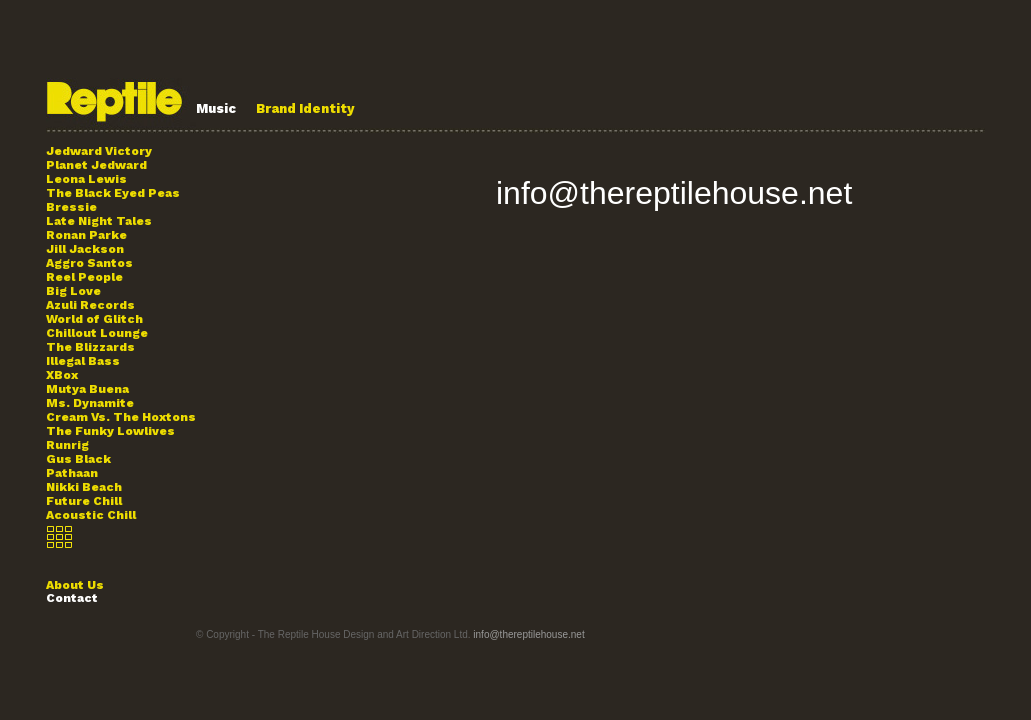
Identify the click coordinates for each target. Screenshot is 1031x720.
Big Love (73, 291)
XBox (62, 375)
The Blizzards (90, 347)
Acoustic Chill (91, 515)
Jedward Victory (99, 151)
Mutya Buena (87, 389)
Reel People (84, 277)
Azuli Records (90, 305)
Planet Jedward (96, 165)
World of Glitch (94, 319)
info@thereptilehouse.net (674, 193)
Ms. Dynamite (90, 403)
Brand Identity (305, 108)
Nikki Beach (84, 487)
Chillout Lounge (97, 333)
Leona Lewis (86, 179)
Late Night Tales (99, 221)
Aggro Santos (89, 263)
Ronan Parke (86, 235)
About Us (75, 585)
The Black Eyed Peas (113, 193)
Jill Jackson (85, 249)
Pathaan (72, 473)
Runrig (67, 445)
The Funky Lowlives (110, 431)
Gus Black (78, 459)
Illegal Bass (83, 361)
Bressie (71, 207)
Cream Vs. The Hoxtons (121, 417)
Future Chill (84, 501)
